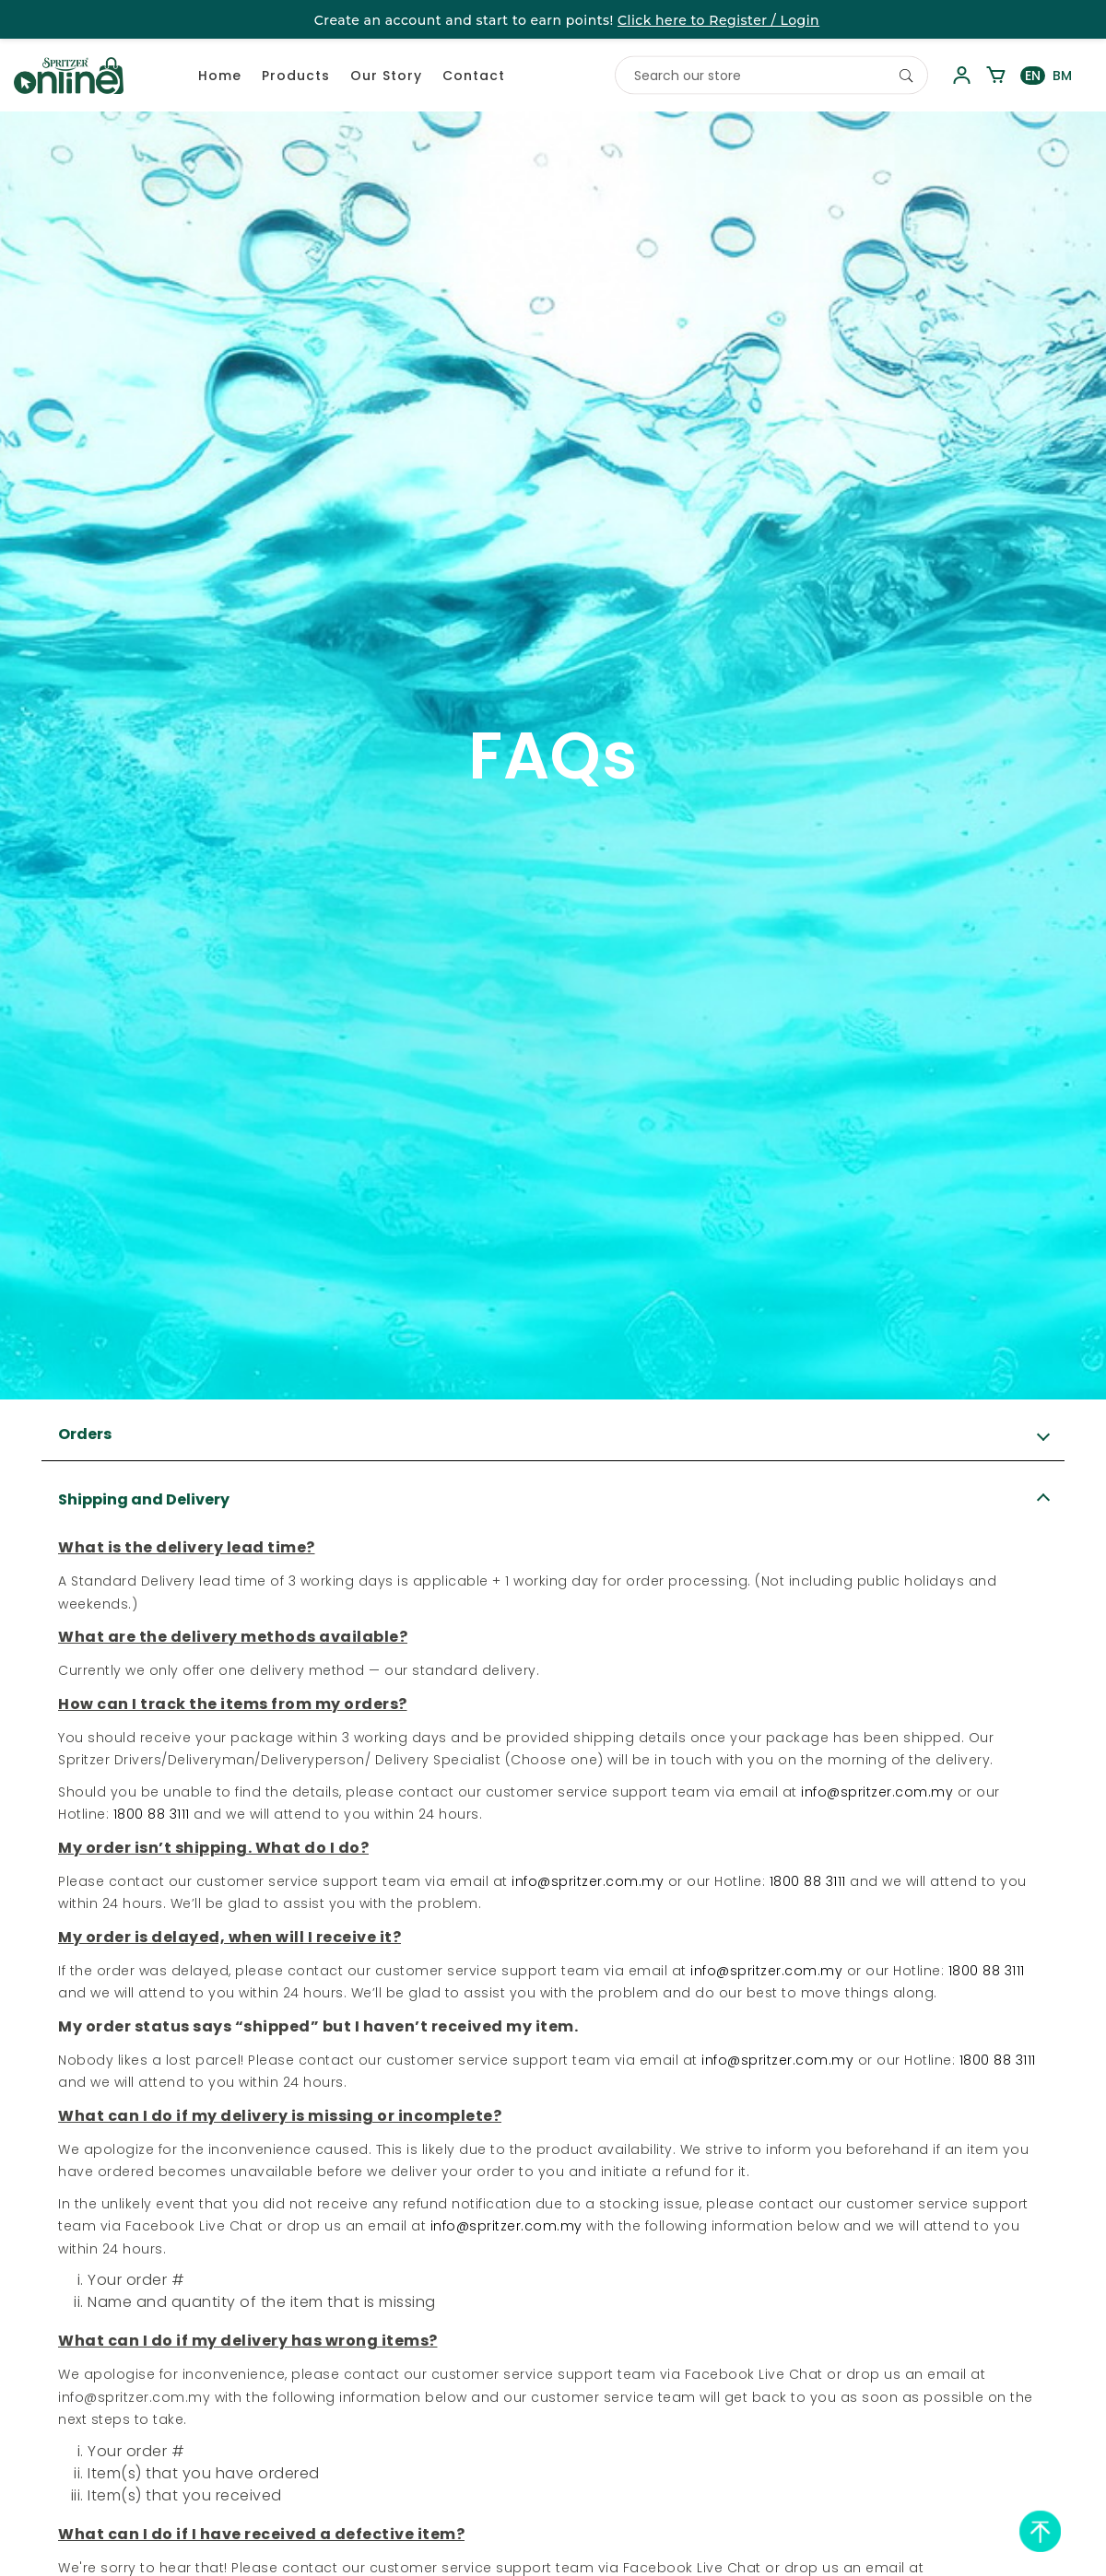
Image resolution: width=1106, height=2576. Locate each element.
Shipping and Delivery (143, 1499)
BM (1062, 75)
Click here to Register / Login (718, 20)
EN (1033, 75)
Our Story (386, 75)
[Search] (906, 75)
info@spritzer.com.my (877, 1792)
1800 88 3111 (151, 1814)
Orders (85, 1434)
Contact (473, 75)
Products (296, 75)
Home (219, 75)
